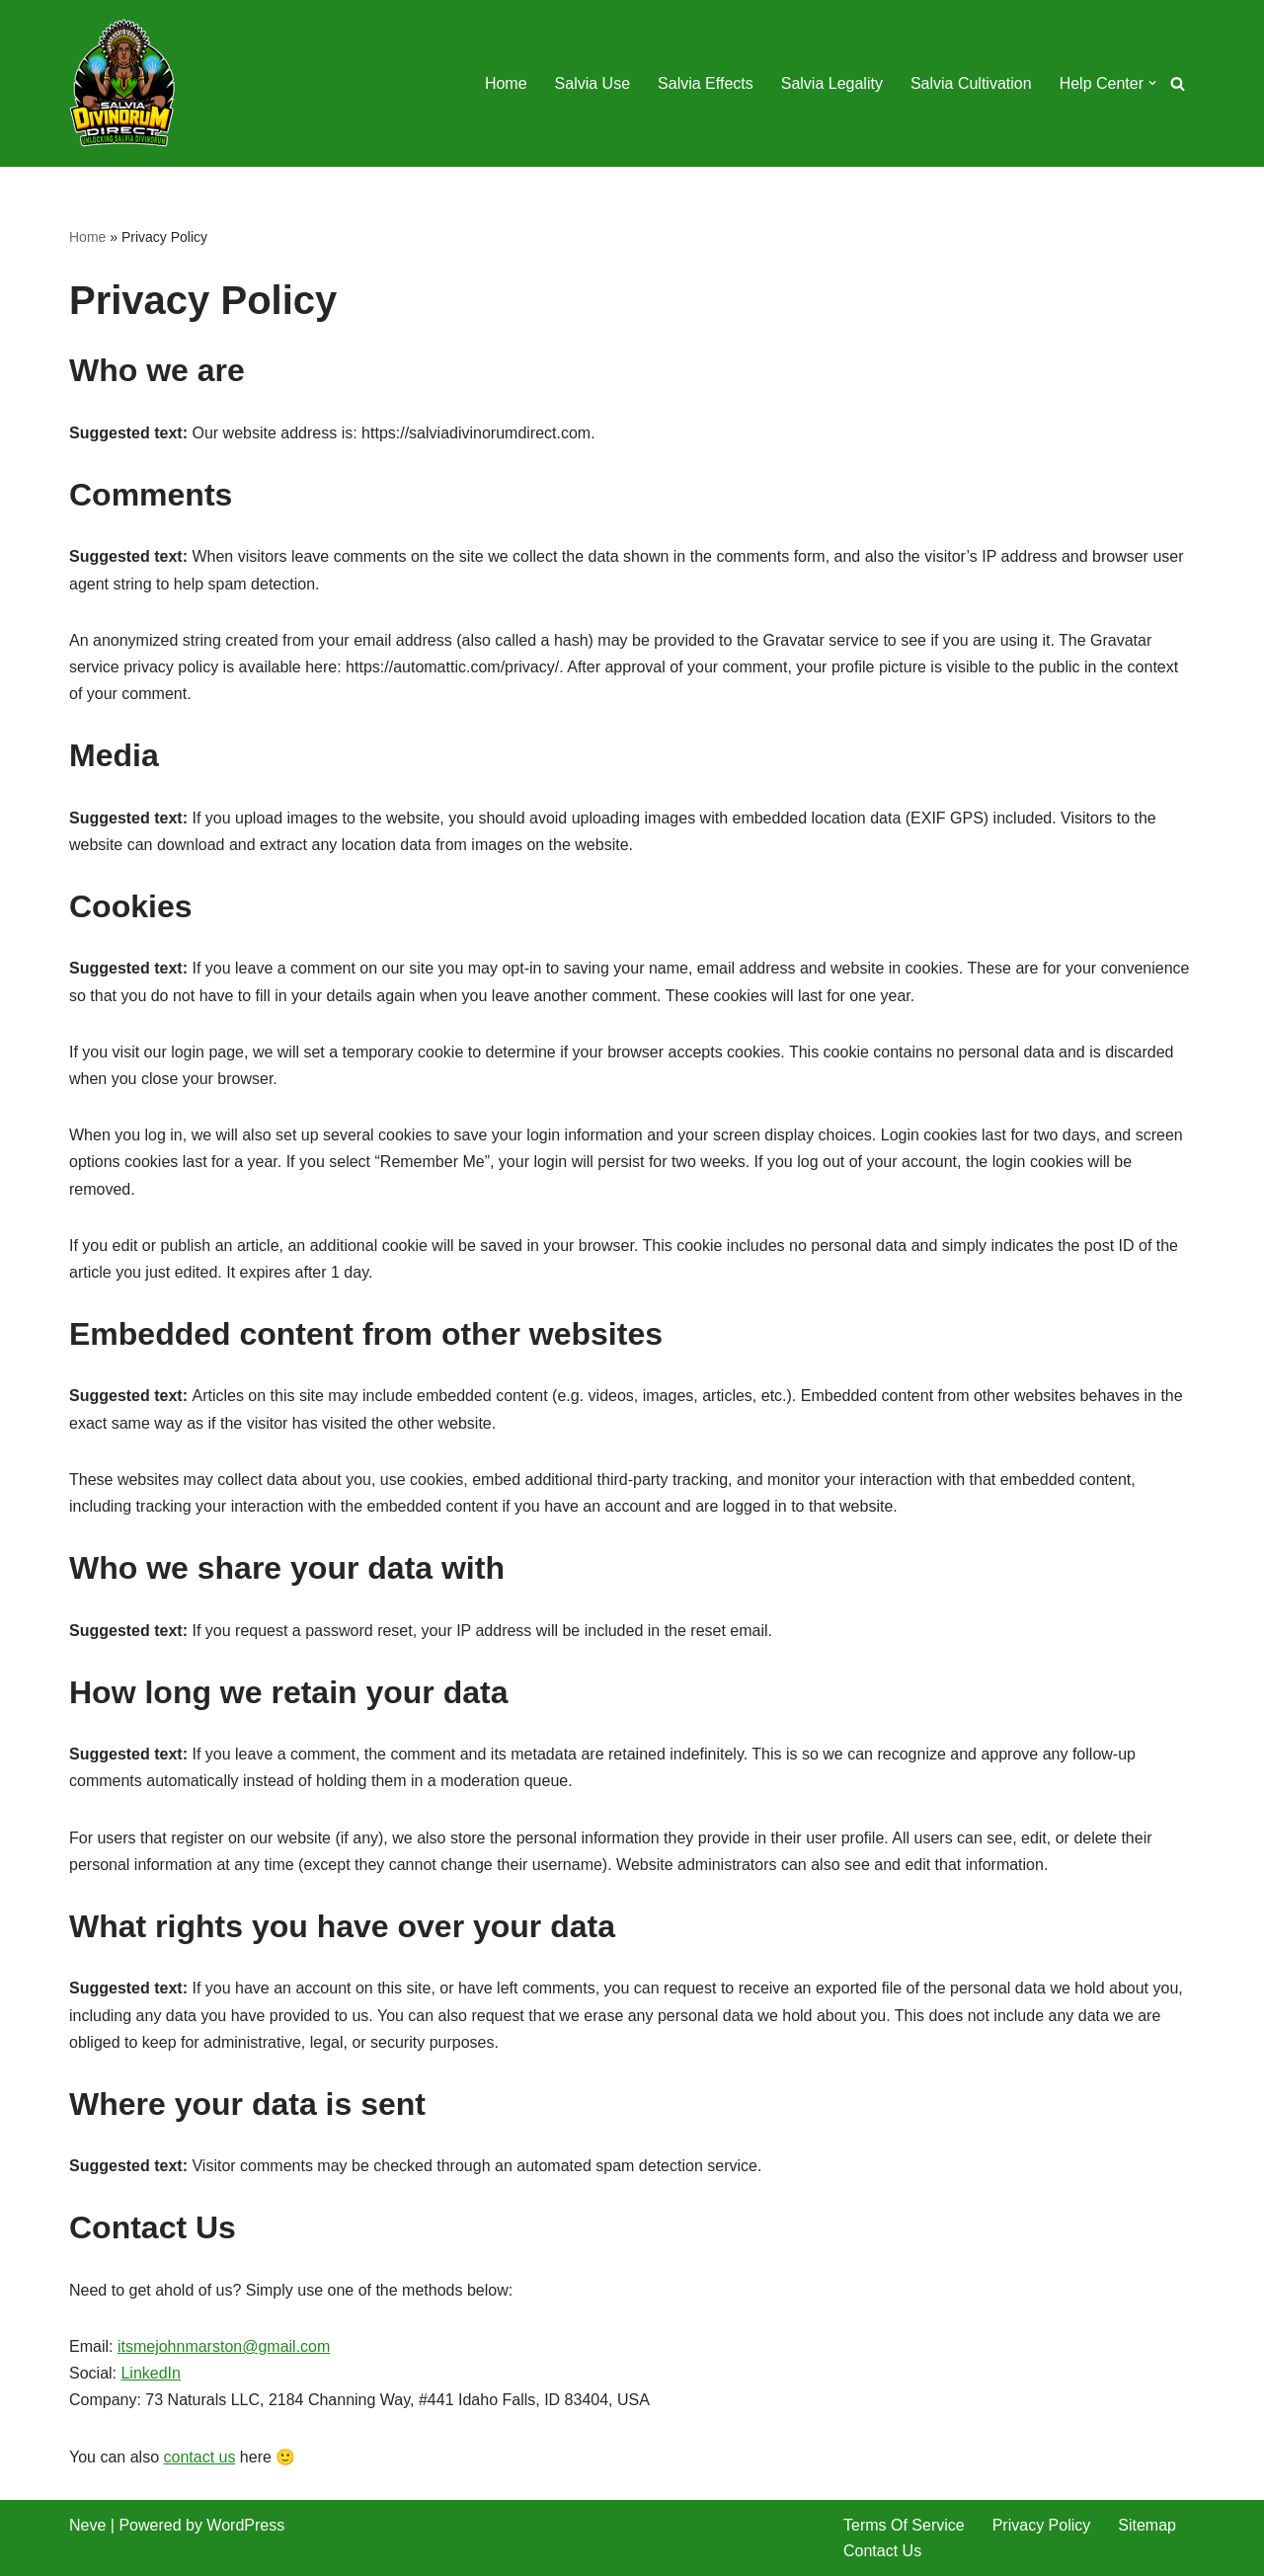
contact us (199, 2457)
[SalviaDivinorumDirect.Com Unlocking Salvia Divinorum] (123, 83)
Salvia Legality (832, 83)
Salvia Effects (705, 83)
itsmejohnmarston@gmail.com (224, 2346)
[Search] (1177, 83)
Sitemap (1147, 2525)
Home (506, 83)
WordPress (245, 2525)
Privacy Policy (1041, 2525)
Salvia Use (592, 83)
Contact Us (882, 2550)
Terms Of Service (904, 2525)
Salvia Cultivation (971, 83)
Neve (87, 2525)
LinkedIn (150, 2373)
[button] (1152, 83)
